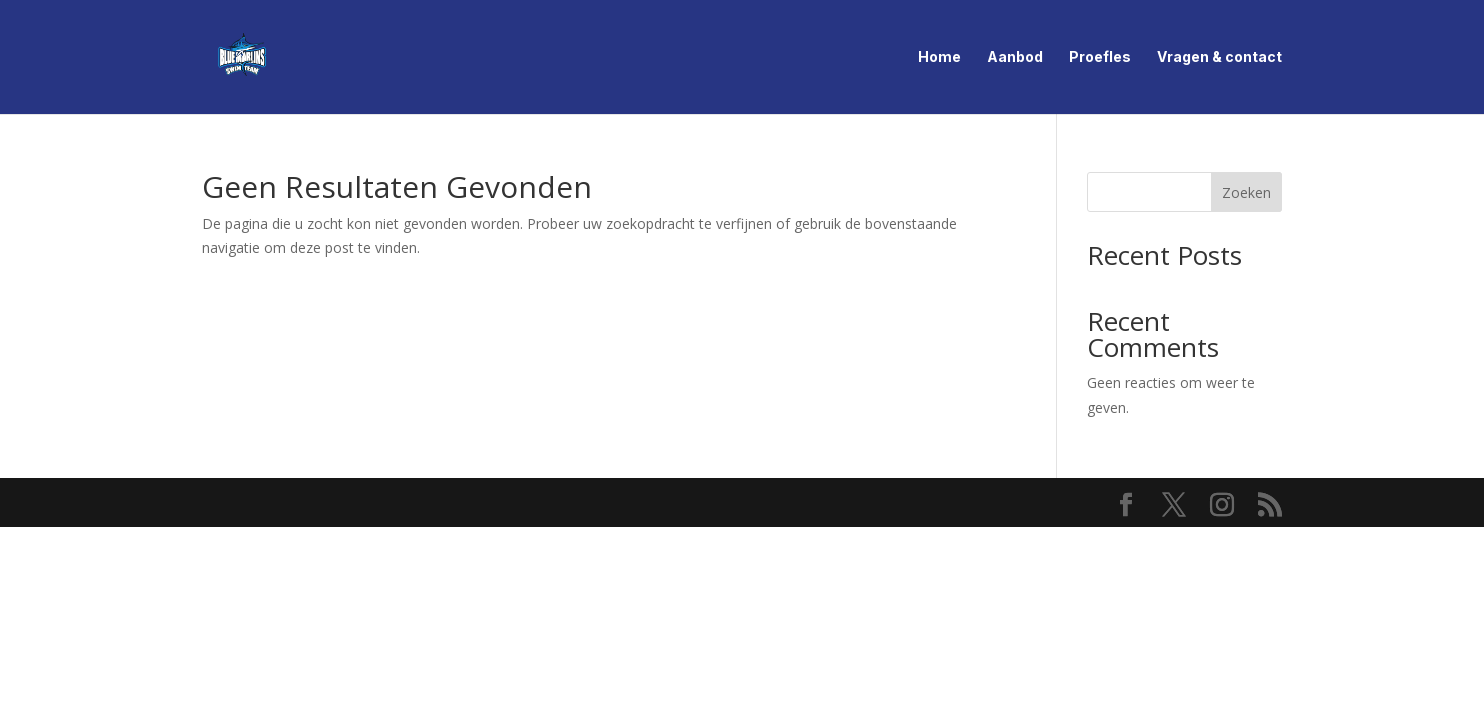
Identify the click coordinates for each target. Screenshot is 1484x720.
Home (939, 57)
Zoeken (1246, 192)
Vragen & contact (1219, 57)
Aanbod (1015, 57)
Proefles (1100, 57)
